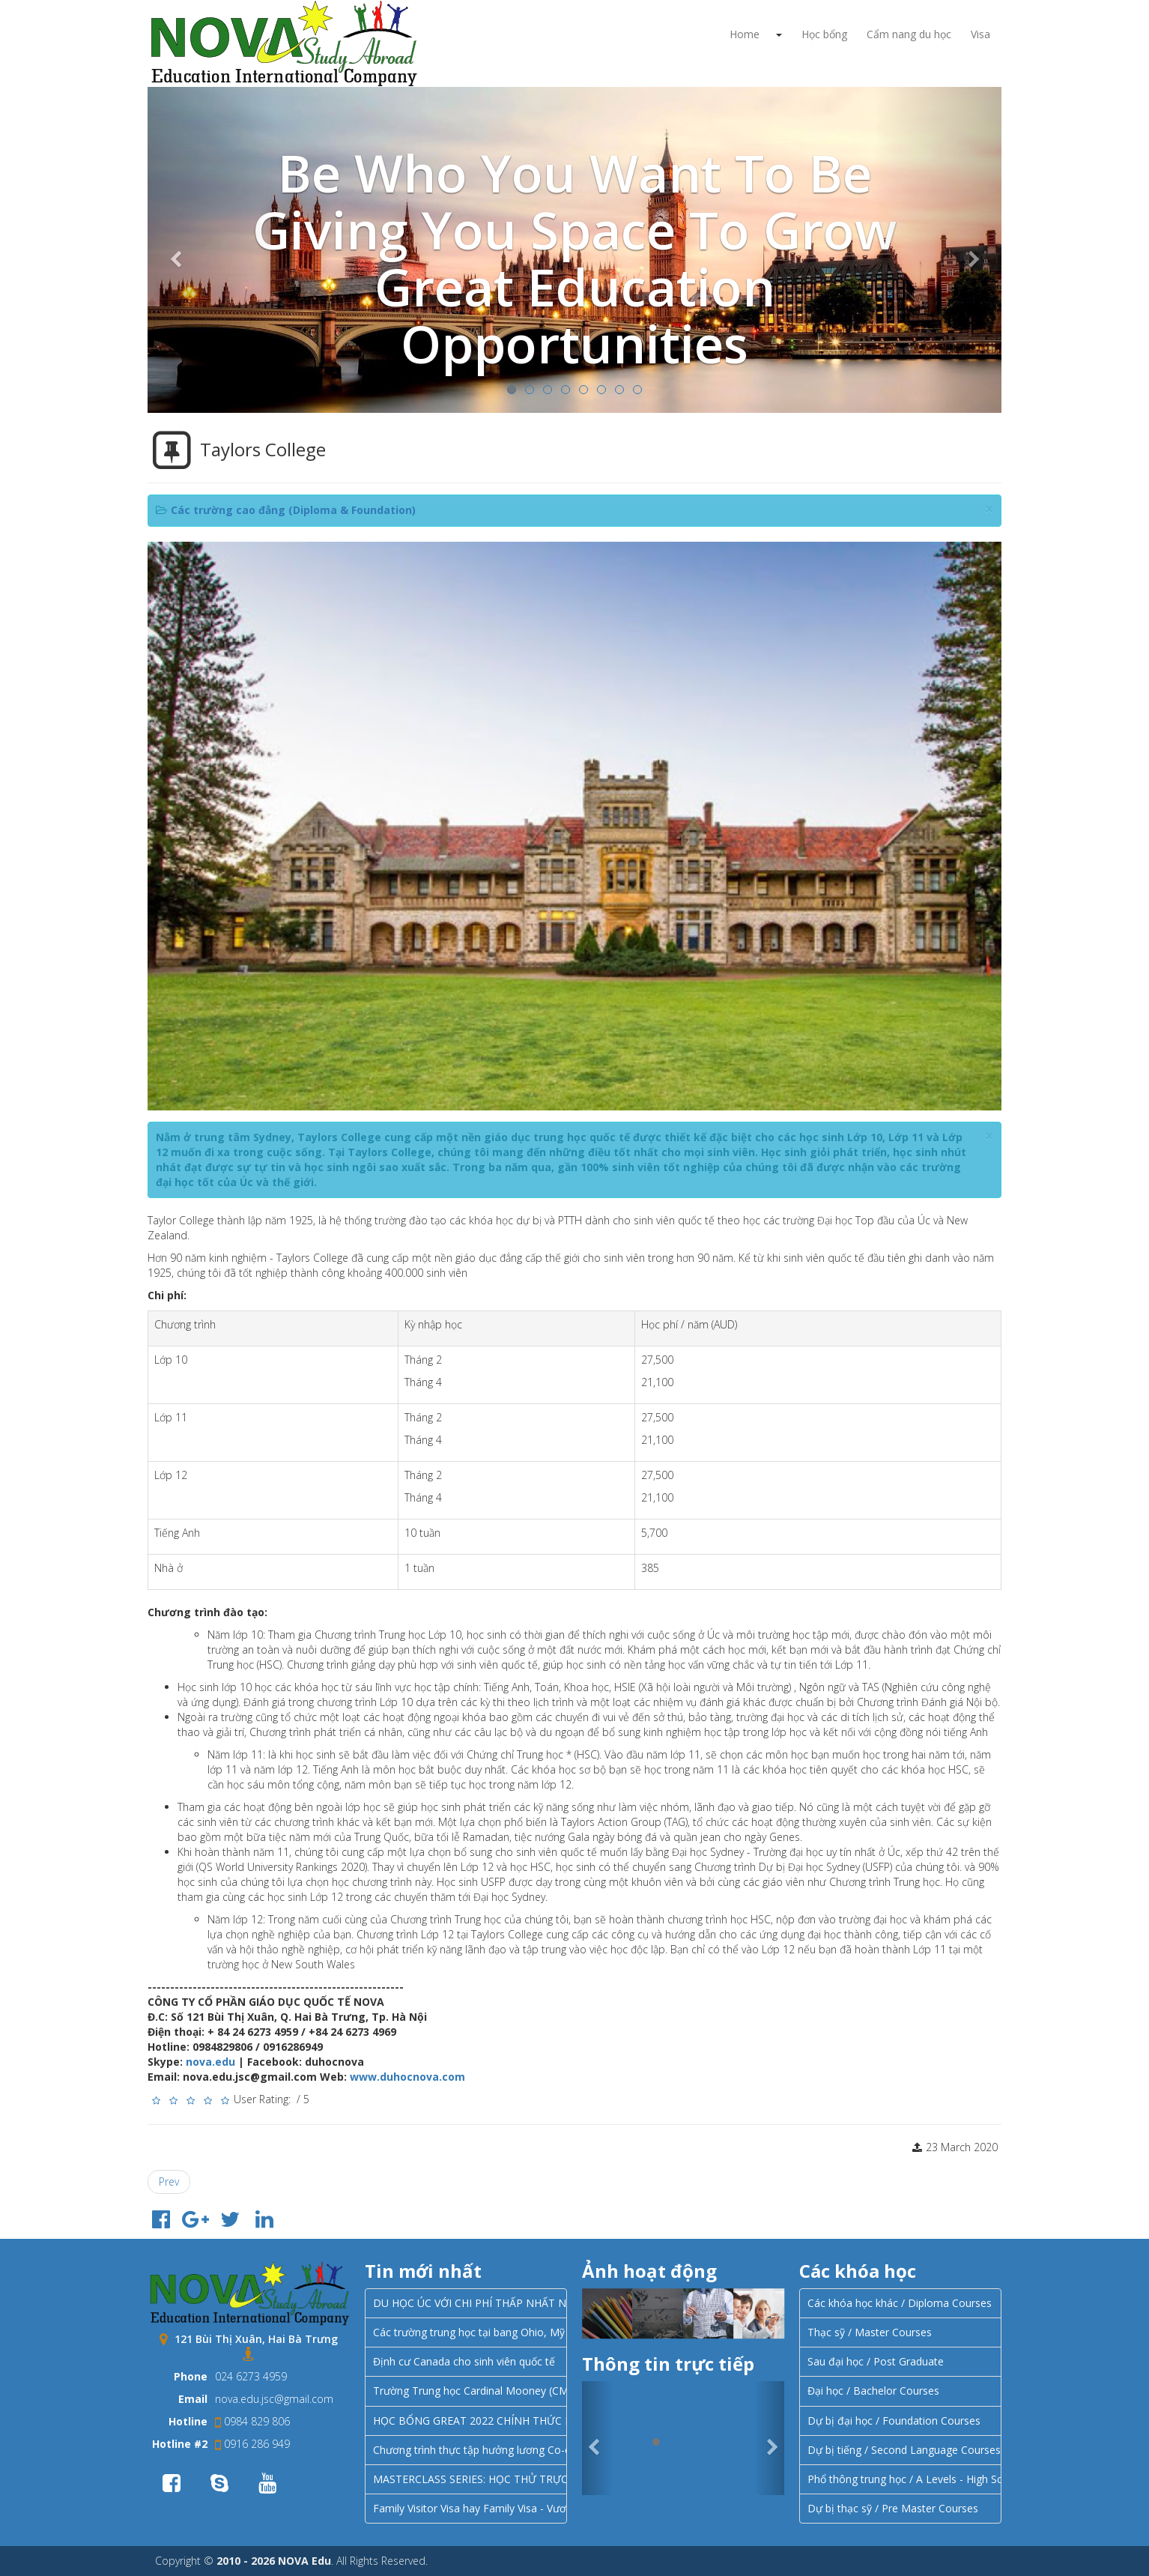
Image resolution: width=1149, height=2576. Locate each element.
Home (745, 34)
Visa (980, 34)
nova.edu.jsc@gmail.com (274, 2399)
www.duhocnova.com (407, 2076)
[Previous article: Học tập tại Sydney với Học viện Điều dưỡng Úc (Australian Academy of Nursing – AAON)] (169, 2182)
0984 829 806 (252, 2421)
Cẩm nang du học (909, 34)
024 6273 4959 (251, 2376)
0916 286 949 (252, 2444)
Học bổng (824, 34)
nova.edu (210, 2062)
